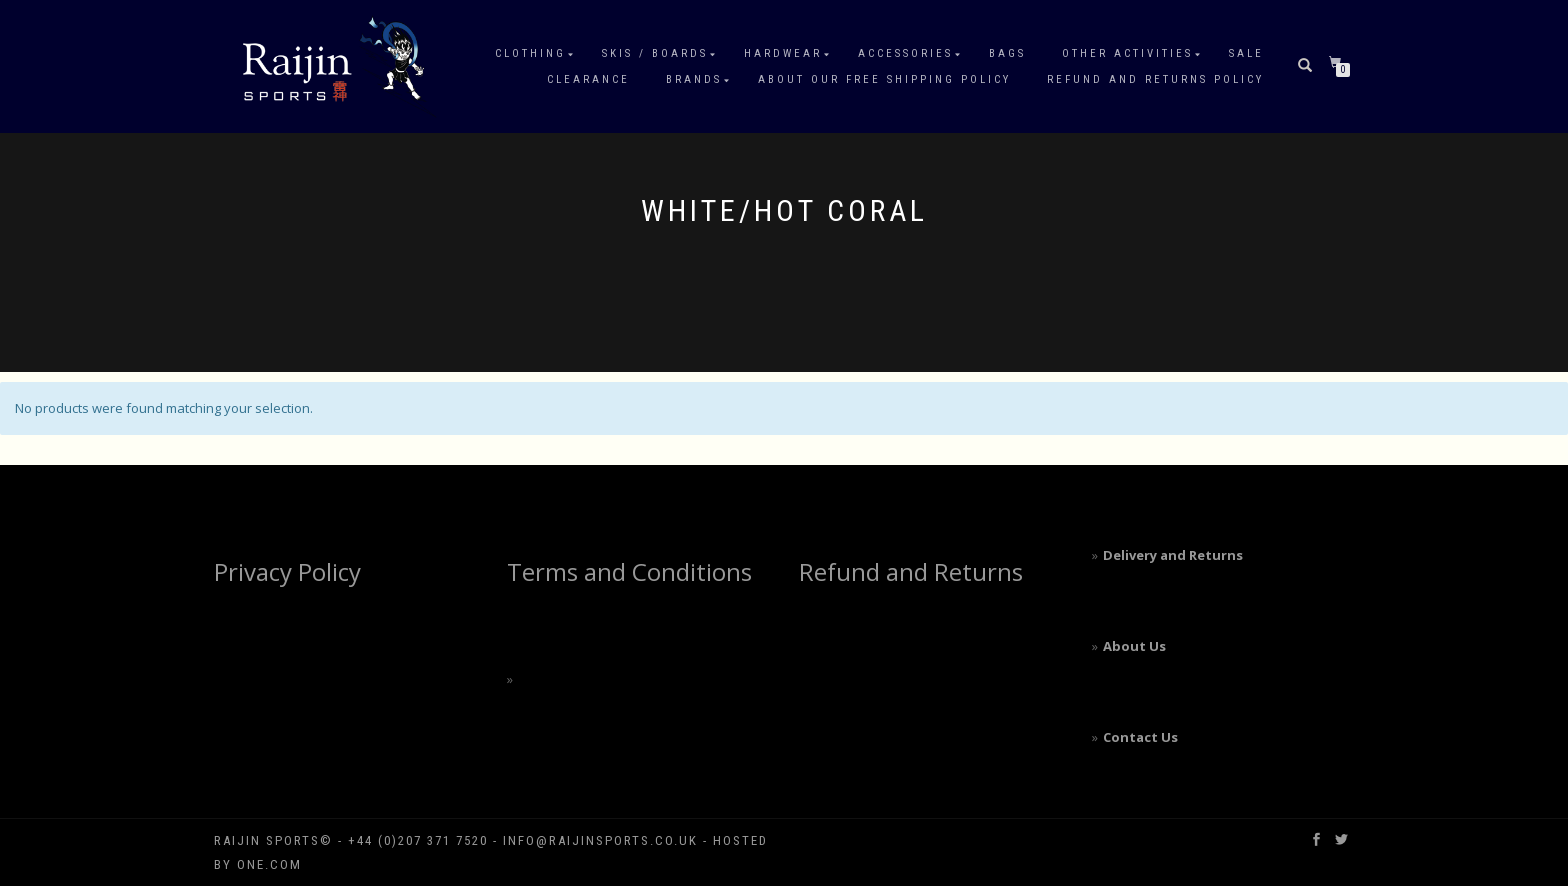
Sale (1246, 53)
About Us (1134, 646)
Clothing (530, 53)
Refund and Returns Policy (1155, 79)
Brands (694, 79)
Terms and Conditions (629, 571)
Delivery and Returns (1173, 555)
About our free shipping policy (884, 79)
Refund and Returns (911, 571)
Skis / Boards (655, 53)
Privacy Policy (287, 571)
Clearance (588, 79)
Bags (1007, 53)
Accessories (905, 53)
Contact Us (1140, 737)
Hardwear (783, 53)
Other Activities (1127, 53)
